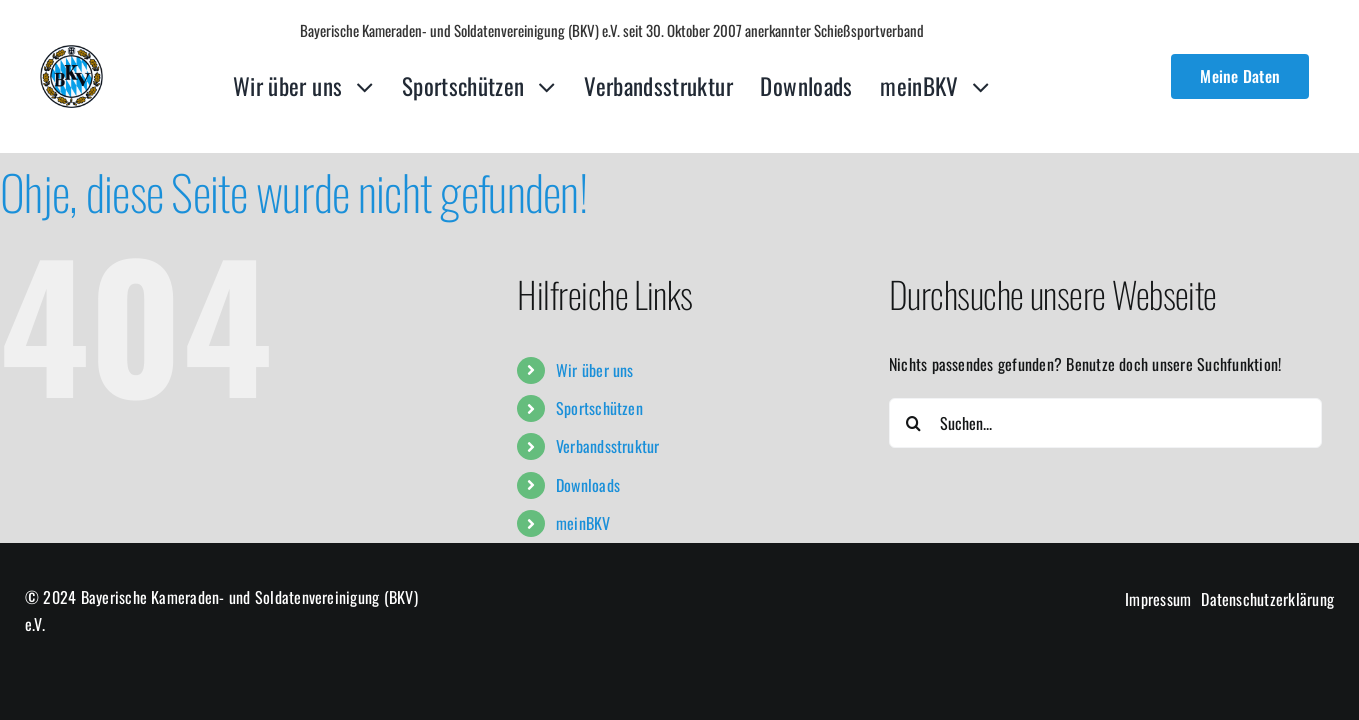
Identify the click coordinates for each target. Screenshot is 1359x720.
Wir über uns (595, 370)
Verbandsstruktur (608, 446)
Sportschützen (599, 408)
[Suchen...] (1105, 423)
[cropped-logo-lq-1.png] (71, 53)
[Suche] (914, 423)
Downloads (588, 485)
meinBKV (583, 523)
